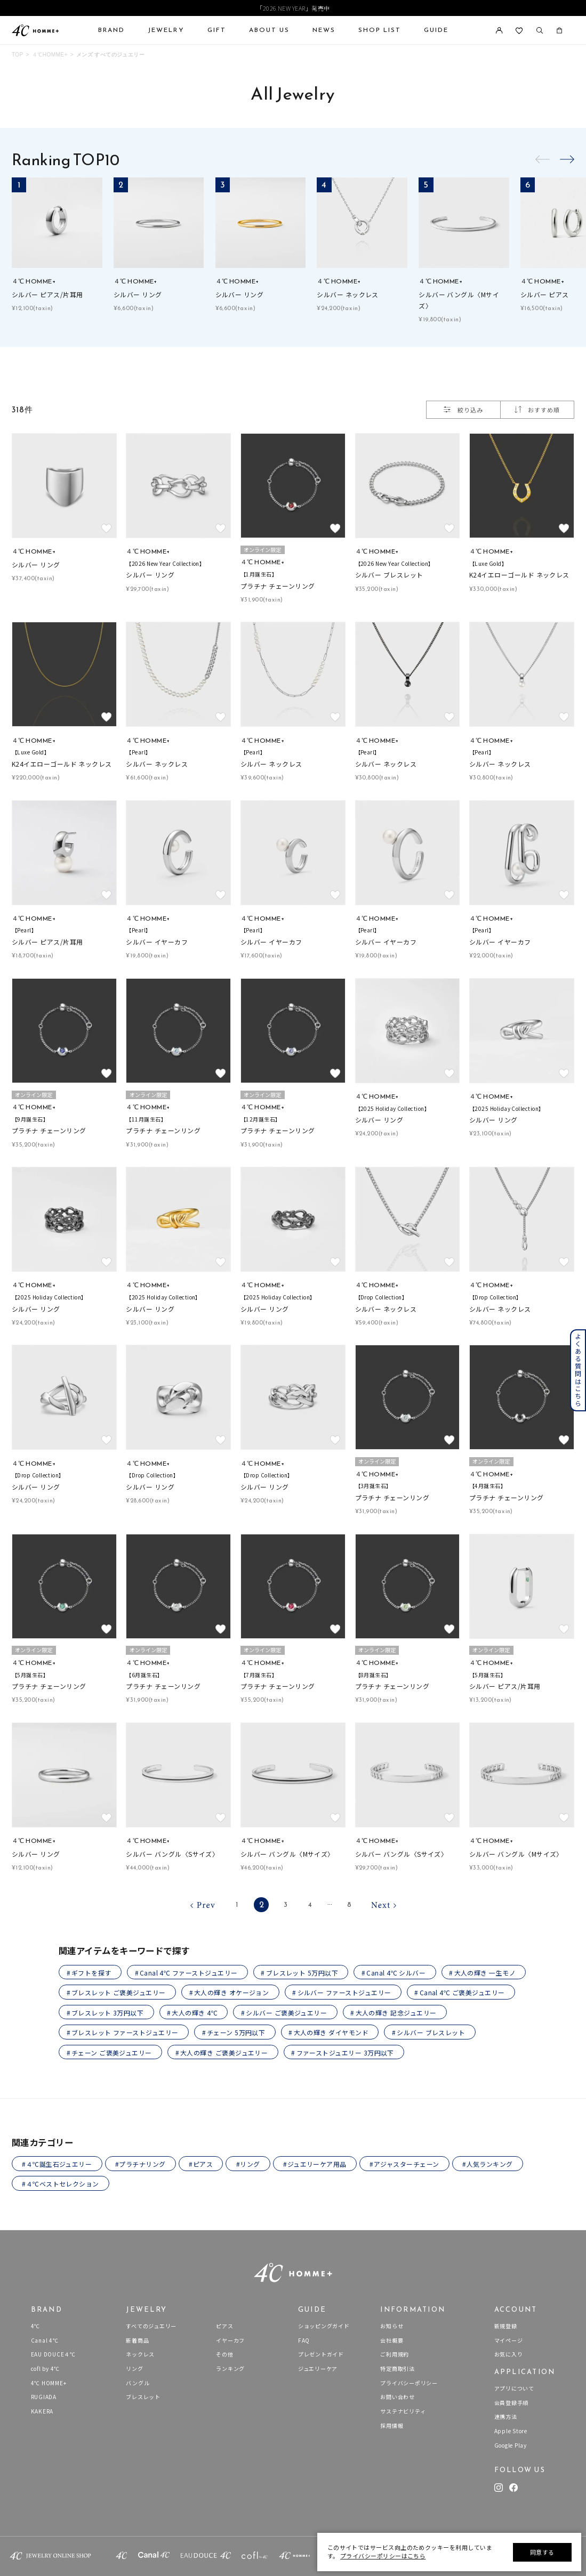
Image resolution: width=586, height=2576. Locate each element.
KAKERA (42, 2411)
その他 (224, 2354)
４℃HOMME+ (50, 55)
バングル (137, 2383)
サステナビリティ (403, 2411)
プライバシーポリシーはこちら (383, 2555)
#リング (248, 2163)
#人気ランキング (487, 2163)
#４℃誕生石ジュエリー (57, 2163)
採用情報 (391, 2425)
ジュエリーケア (318, 2368)
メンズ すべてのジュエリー (110, 55)
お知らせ (391, 2326)
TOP (17, 55)
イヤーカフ (230, 2340)
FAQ (304, 2340)
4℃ (36, 2326)
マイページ (508, 2340)
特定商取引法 (397, 2368)
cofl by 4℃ (45, 2368)
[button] (567, 159)
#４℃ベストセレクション (60, 2183)
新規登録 (505, 2326)
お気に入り (508, 2354)
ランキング (230, 2368)
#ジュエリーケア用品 (315, 2163)
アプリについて (514, 2388)
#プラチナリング (140, 2163)
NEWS (323, 30)
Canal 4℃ (45, 2340)
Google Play (510, 2445)
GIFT (216, 30)
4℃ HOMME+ (49, 2383)
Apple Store (510, 2431)
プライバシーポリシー (409, 2383)
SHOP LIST (379, 30)
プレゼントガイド (321, 2354)
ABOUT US (269, 30)
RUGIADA (44, 2397)
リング (134, 2368)
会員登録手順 (511, 2403)
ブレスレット (143, 2397)
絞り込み (463, 409)
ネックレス (140, 2354)
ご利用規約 (394, 2354)
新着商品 (137, 2340)
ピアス (224, 2326)
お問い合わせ (397, 2397)
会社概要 (391, 2340)
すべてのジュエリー (151, 2326)
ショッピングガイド (324, 2326)
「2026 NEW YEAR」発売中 (293, 8)
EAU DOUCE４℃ (53, 2354)
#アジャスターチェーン (404, 2163)
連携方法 (505, 2416)
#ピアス (201, 2163)
